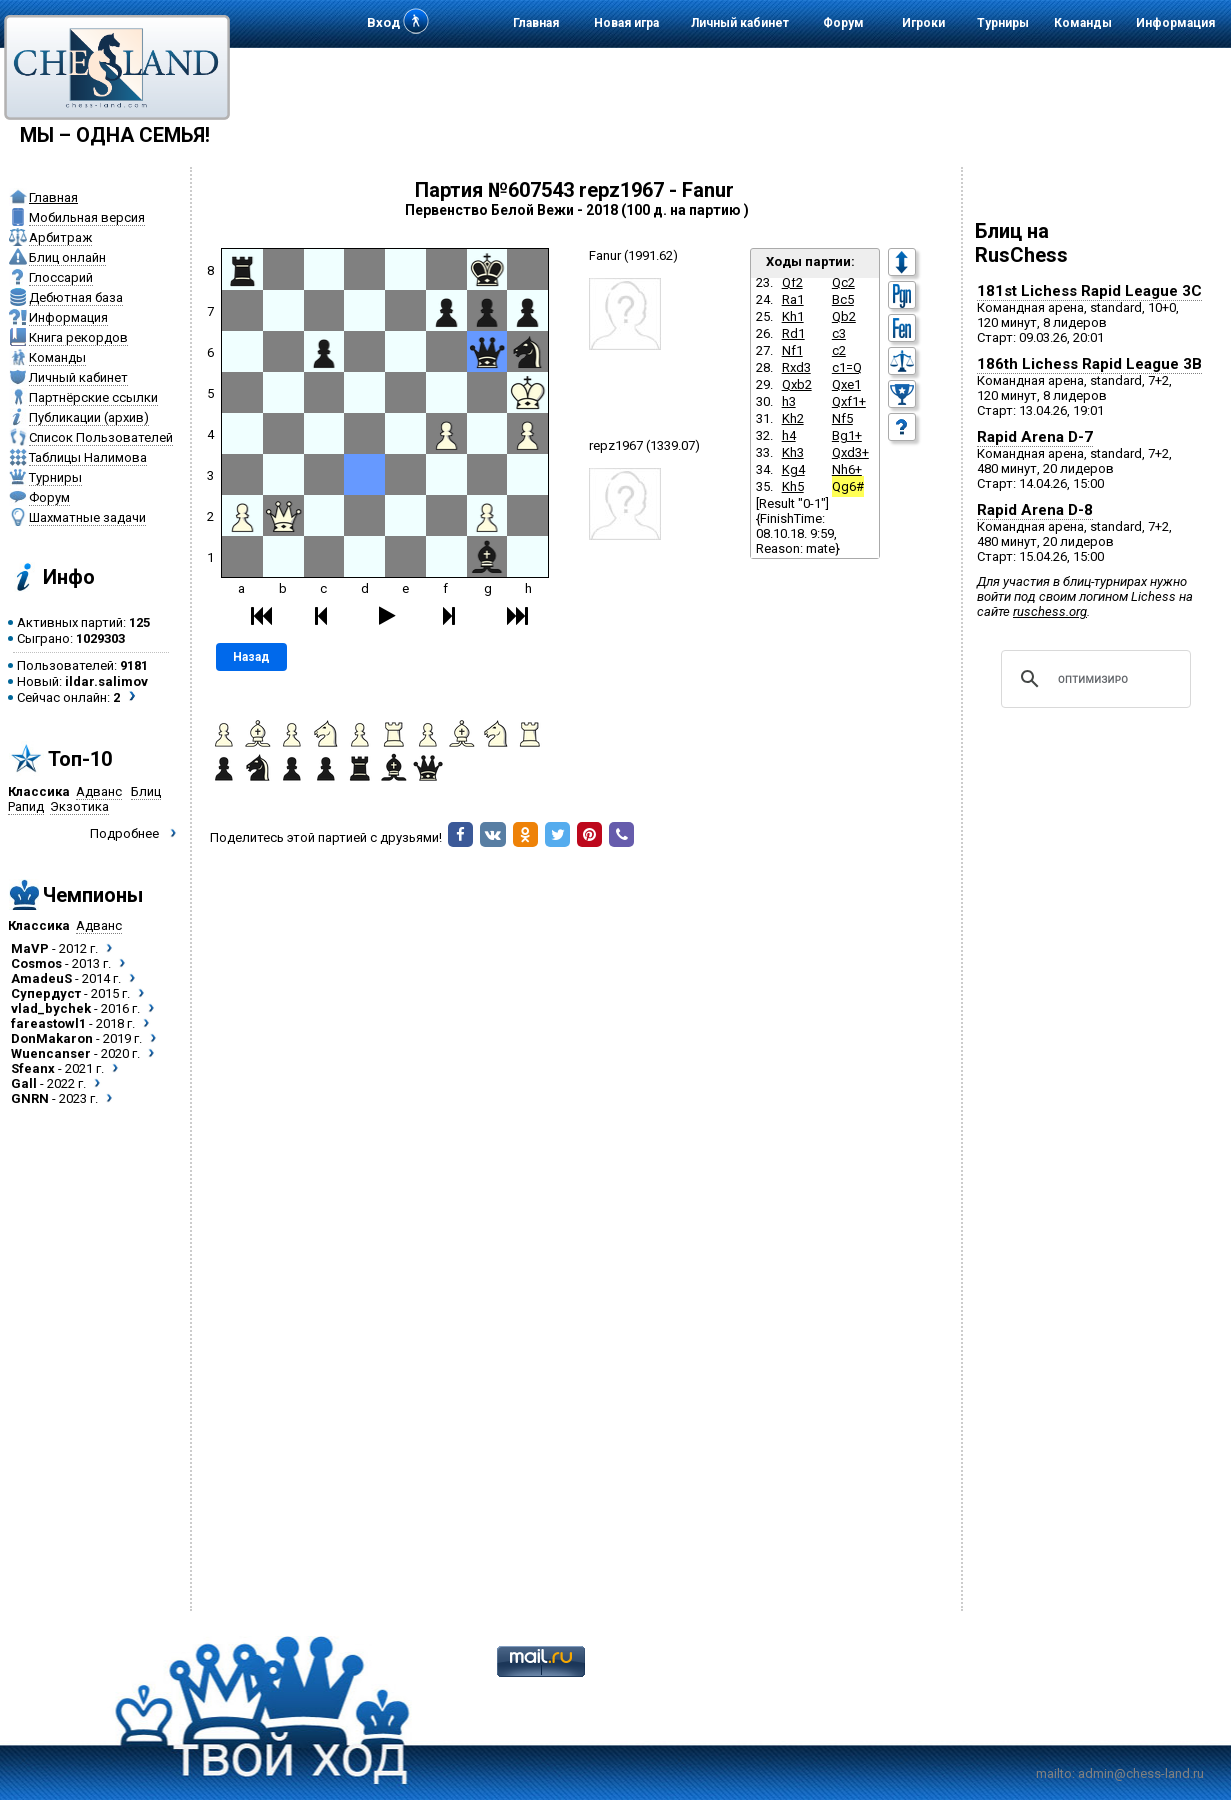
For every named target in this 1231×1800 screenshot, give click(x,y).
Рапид (26, 806)
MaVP (30, 948)
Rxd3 (796, 367)
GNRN (30, 1098)
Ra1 (793, 299)
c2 (839, 350)
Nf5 (842, 418)
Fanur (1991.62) (633, 255)
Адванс (99, 791)
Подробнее (124, 833)
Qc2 (843, 282)
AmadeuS (41, 978)
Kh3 (793, 452)
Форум (843, 23)
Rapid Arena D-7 (1035, 437)
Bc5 (843, 299)
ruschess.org (1050, 611)
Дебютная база (76, 297)
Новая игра (626, 23)
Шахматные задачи (87, 517)
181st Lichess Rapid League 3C (1089, 291)
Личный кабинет (740, 23)
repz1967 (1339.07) (644, 445)
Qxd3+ (850, 452)
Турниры (1003, 23)
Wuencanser (51, 1053)
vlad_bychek (51, 1008)
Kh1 (793, 316)
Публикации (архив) (89, 417)
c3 (839, 333)
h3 (789, 401)
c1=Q (847, 367)
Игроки (923, 23)
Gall (24, 1083)
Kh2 (793, 418)
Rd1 (793, 333)
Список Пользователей (101, 437)
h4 (789, 435)
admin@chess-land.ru (1141, 1773)
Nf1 (792, 350)
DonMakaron (52, 1038)
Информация (1175, 23)
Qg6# (848, 486)
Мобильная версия (87, 217)
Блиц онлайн (67, 257)
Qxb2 (797, 384)
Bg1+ (847, 435)
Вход (383, 22)
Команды (1083, 23)
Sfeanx (33, 1068)
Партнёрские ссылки (93, 397)
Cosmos (36, 963)
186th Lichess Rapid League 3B (1089, 364)
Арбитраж (60, 237)
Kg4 (793, 469)
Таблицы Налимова (88, 457)
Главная (536, 23)
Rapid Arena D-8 (1035, 510)
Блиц (146, 791)
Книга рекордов (78, 337)
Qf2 (792, 282)
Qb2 (844, 316)
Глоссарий (61, 277)
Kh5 (793, 486)
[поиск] (1093, 679)
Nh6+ (847, 469)
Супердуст (46, 993)
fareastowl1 (48, 1023)
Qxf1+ (849, 401)
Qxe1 (846, 384)
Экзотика (79, 806)
